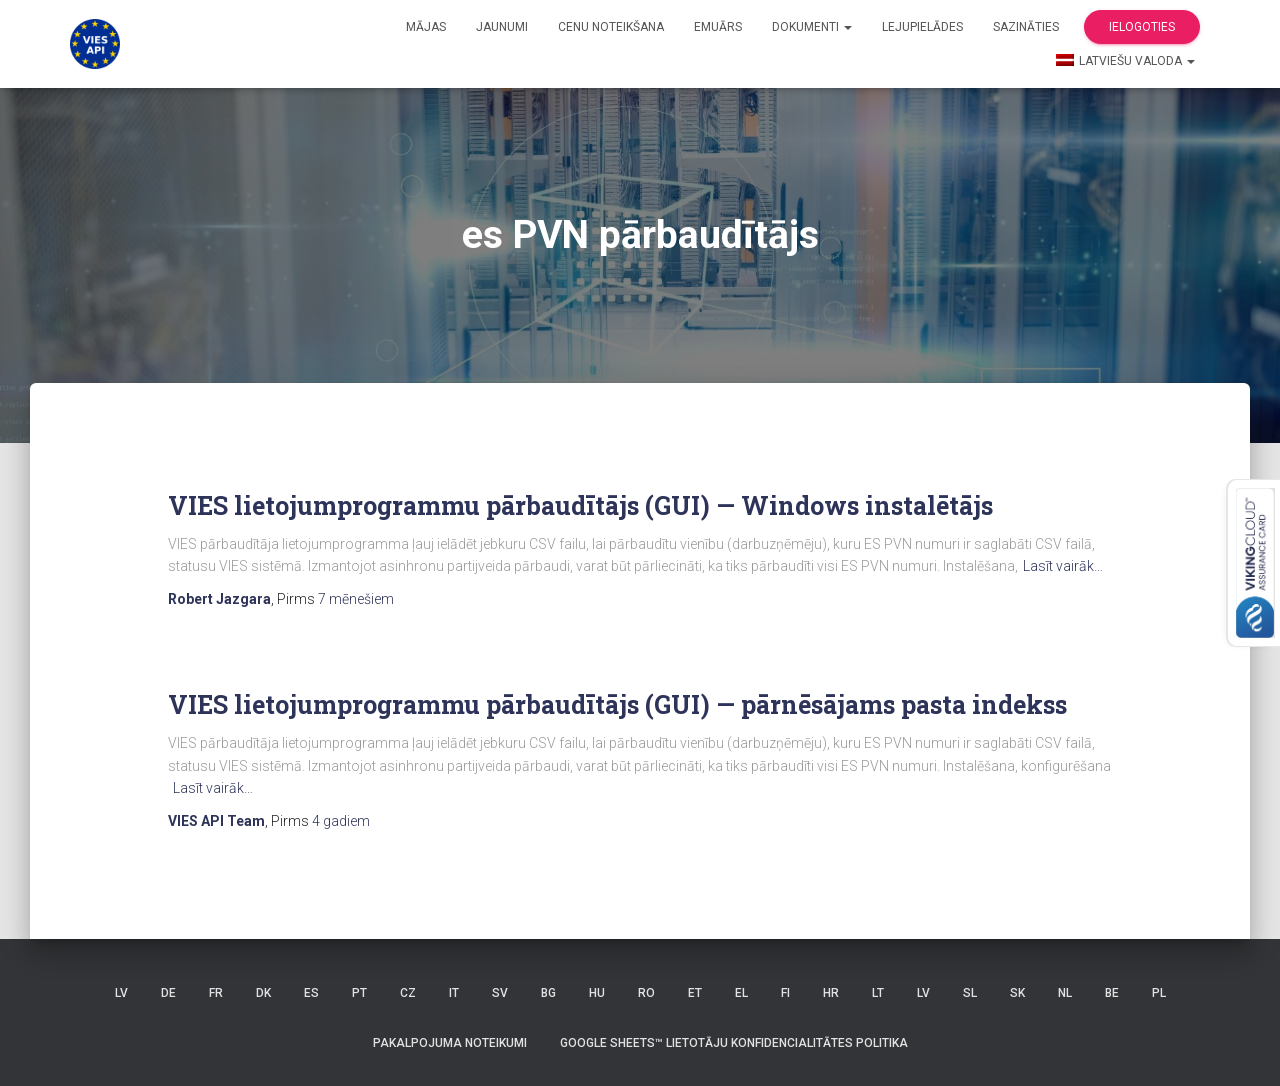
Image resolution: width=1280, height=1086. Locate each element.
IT (454, 993)
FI (785, 993)
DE (168, 993)
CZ (408, 993)
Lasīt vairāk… (1063, 566)
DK (263, 993)
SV (500, 993)
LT (878, 993)
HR (831, 993)
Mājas (426, 27)
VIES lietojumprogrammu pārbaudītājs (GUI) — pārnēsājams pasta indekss (617, 704)
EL (741, 993)
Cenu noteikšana (611, 27)
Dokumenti (812, 27)
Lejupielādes (922, 27)
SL (970, 993)
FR (216, 993)
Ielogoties (1142, 27)
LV (121, 993)
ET (695, 993)
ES (311, 993)
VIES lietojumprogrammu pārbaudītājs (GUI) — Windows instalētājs (580, 505)
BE (1112, 993)
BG (548, 993)
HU (597, 993)
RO (646, 993)
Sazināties (1026, 27)
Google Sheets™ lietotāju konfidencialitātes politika (734, 1043)
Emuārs (718, 27)
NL (1065, 993)
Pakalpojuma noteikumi (450, 1043)
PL (1159, 993)
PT (359, 993)
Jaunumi (502, 27)
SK (1017, 993)
